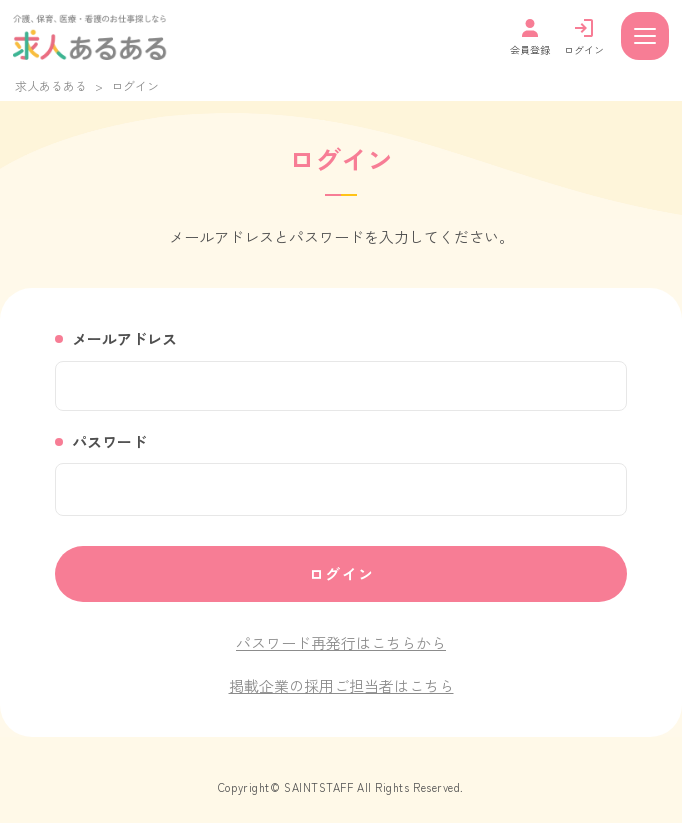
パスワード (109, 441)
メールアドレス (124, 338)
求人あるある (51, 85)
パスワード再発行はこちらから (341, 642)
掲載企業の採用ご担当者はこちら (341, 685)
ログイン (342, 573)
